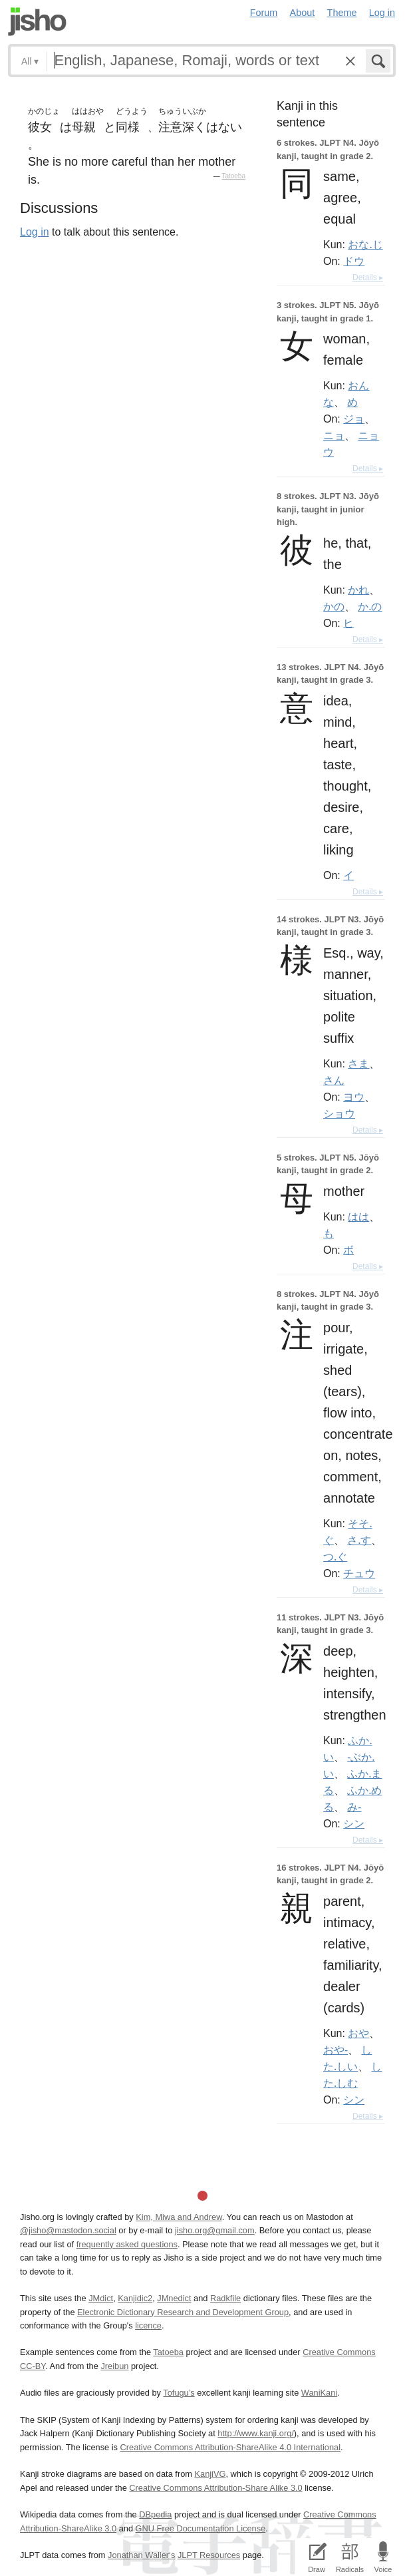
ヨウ (353, 1096)
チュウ (359, 1573)
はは (358, 1216)
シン (353, 1823)
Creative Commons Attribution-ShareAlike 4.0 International (230, 2447)
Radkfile (225, 2298)
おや (358, 2033)
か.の (370, 606)
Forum (264, 12)
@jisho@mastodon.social (68, 2230)
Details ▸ (367, 277)
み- (354, 1806)
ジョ (353, 418)
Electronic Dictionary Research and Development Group (183, 2312)
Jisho (37, 21)
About (302, 12)
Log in (382, 12)
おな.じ (365, 244)
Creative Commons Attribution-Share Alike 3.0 (215, 2488)
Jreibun (114, 2366)
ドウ (353, 261)
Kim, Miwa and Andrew (178, 2217)
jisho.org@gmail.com (215, 2230)
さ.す (359, 1540)
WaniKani (319, 2393)
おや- (335, 2049)
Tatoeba (233, 176)
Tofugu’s (178, 2393)
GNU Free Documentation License (201, 2528)
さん (333, 1080)
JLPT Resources (209, 2555)
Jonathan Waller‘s (141, 2555)
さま (358, 1063)
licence (148, 2325)
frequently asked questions (127, 2244)
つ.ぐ (335, 1556)
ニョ (333, 435)
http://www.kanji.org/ (255, 2433)
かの (333, 606)
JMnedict (174, 2298)
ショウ (339, 1113)
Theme (342, 12)
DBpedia (155, 2514)
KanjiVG (209, 2474)
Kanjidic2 (135, 2298)
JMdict (100, 2298)
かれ (358, 589)
